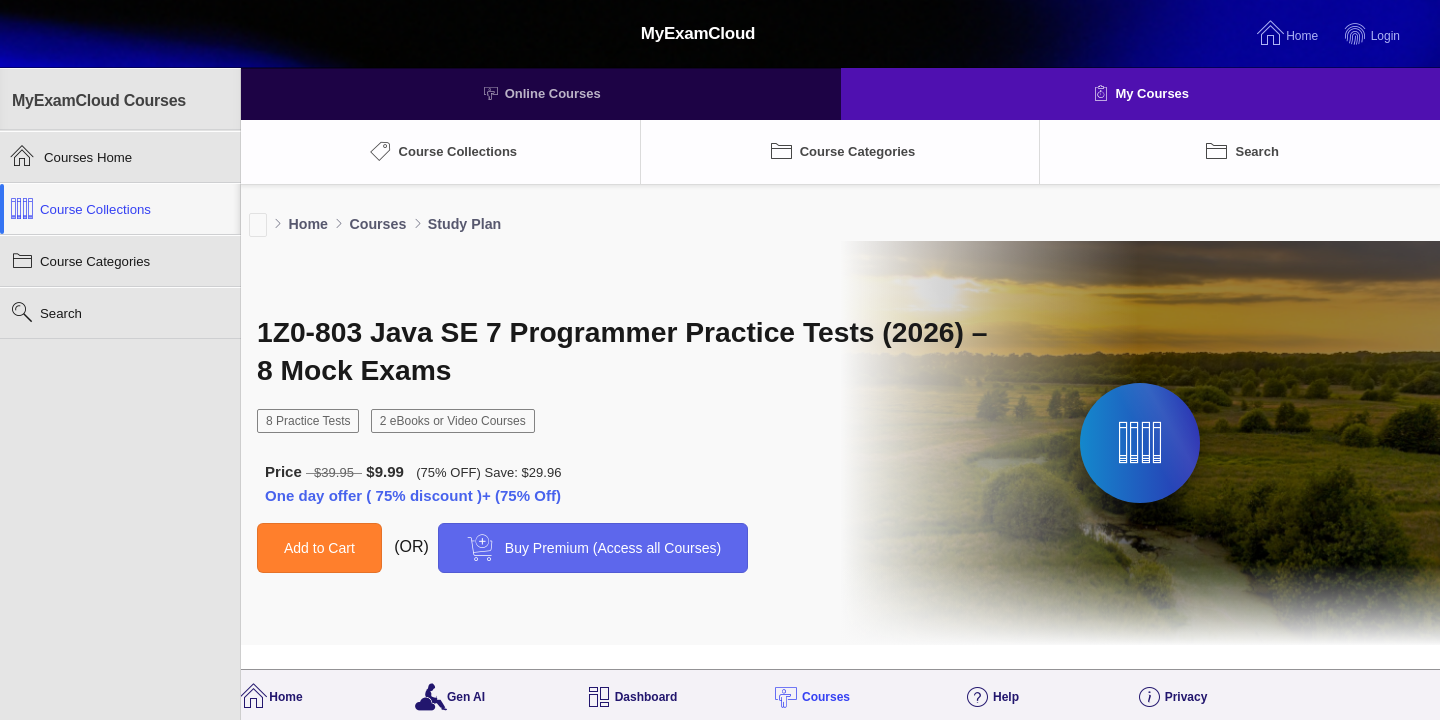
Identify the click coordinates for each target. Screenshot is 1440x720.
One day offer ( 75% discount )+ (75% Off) (413, 495)
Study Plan (464, 224)
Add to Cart (319, 548)
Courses (377, 224)
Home (308, 224)
